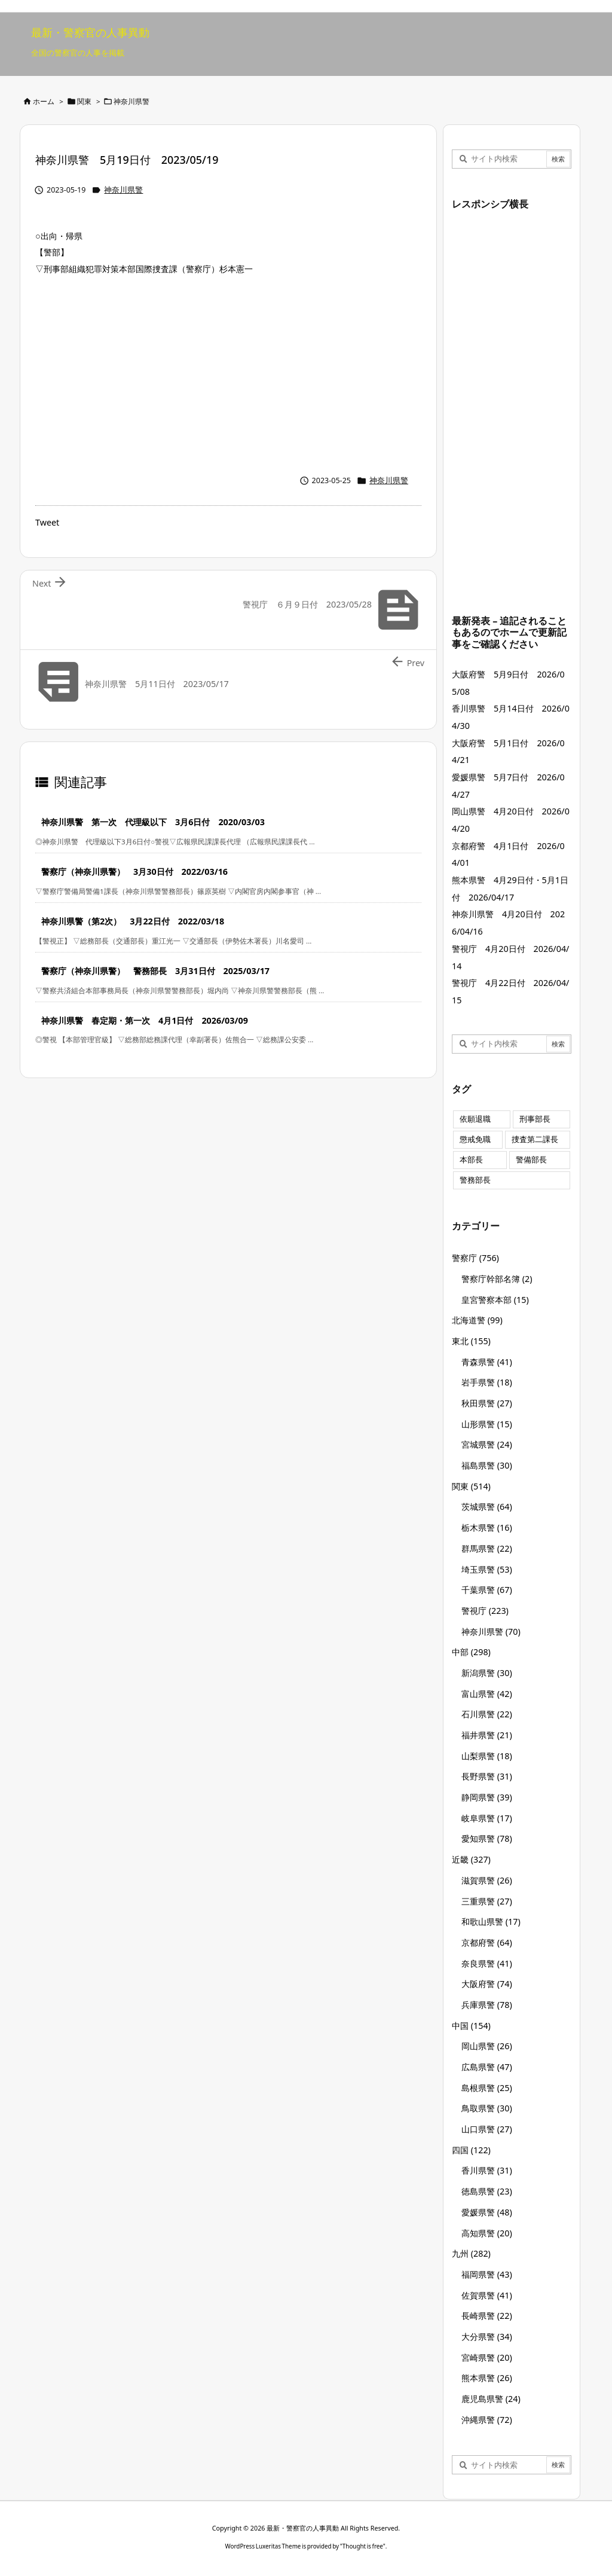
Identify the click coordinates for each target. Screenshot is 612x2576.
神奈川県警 (131, 101)
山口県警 (486, 2129)
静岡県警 (486, 1797)
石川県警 (486, 1714)
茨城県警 (486, 1506)
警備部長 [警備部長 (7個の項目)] (531, 1160)
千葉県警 (486, 1589)
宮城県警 (486, 1444)
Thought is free (362, 2546)
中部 (471, 1652)
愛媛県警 (486, 2212)
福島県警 (486, 1465)
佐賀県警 (486, 2295)
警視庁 (485, 1610)
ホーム (43, 101)
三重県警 (486, 1901)
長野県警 (486, 1776)
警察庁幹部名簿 (497, 1278)
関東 (84, 101)
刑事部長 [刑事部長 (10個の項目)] (534, 1119)
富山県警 (486, 1693)
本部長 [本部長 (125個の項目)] (471, 1160)
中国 (471, 2025)
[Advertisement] (228, 372)
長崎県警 (486, 2315)
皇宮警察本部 (495, 1299)
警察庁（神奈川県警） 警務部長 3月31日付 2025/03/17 (155, 970)
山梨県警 (486, 1756)
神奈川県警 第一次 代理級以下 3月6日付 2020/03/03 (153, 822)
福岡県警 (486, 2274)
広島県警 (486, 2067)
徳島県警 (486, 2191)
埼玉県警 (486, 1569)
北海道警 (477, 1320)
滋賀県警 (486, 1880)
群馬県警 (486, 1548)
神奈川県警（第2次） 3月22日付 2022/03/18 (132, 921)
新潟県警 (486, 1672)
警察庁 (475, 1257)
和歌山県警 (491, 1921)
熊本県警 (486, 2377)
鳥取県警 (486, 2108)
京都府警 (486, 1942)
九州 (471, 2253)
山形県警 (486, 1424)
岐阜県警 (486, 1818)
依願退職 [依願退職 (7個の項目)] (475, 1119)
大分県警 (486, 2336)
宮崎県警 (486, 2357)
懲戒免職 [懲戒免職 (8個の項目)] (475, 1139)
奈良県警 (486, 1963)
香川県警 (486, 2170)
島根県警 (486, 2087)
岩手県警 (486, 1382)
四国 (471, 2150)
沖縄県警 (486, 2419)
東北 (471, 1341)
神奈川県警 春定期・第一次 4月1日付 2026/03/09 (144, 1020)
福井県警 (486, 1735)
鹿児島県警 (491, 2398)
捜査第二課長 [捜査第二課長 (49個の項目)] (535, 1139)
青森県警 (486, 1362)
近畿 (471, 1859)
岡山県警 (486, 2046)
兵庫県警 (486, 2004)
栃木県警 (486, 1527)
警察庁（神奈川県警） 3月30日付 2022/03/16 (134, 871)
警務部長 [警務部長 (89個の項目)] (475, 1180)
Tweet (47, 522)
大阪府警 (486, 1983)
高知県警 (486, 2233)
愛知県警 (486, 1838)
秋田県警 (486, 1403)
